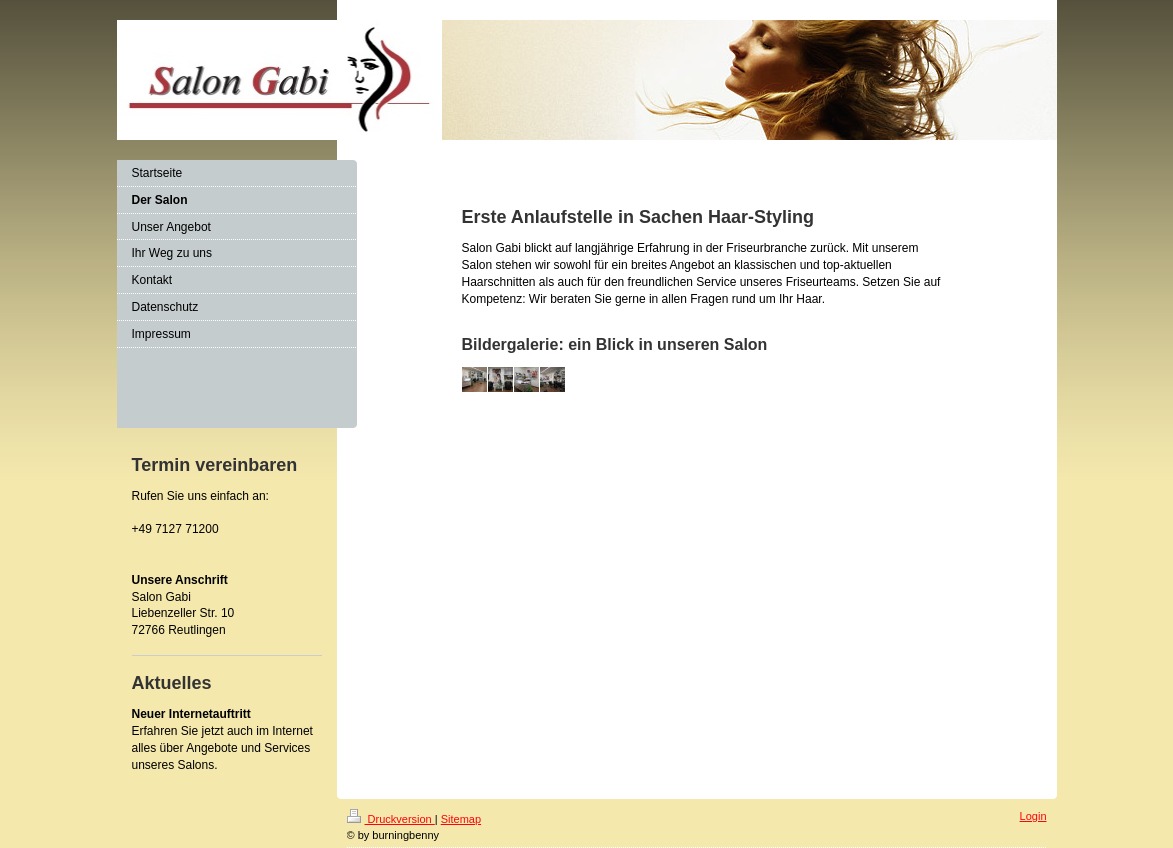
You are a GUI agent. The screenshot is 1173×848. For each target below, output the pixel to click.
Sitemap (461, 819)
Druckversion (391, 819)
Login (1033, 816)
